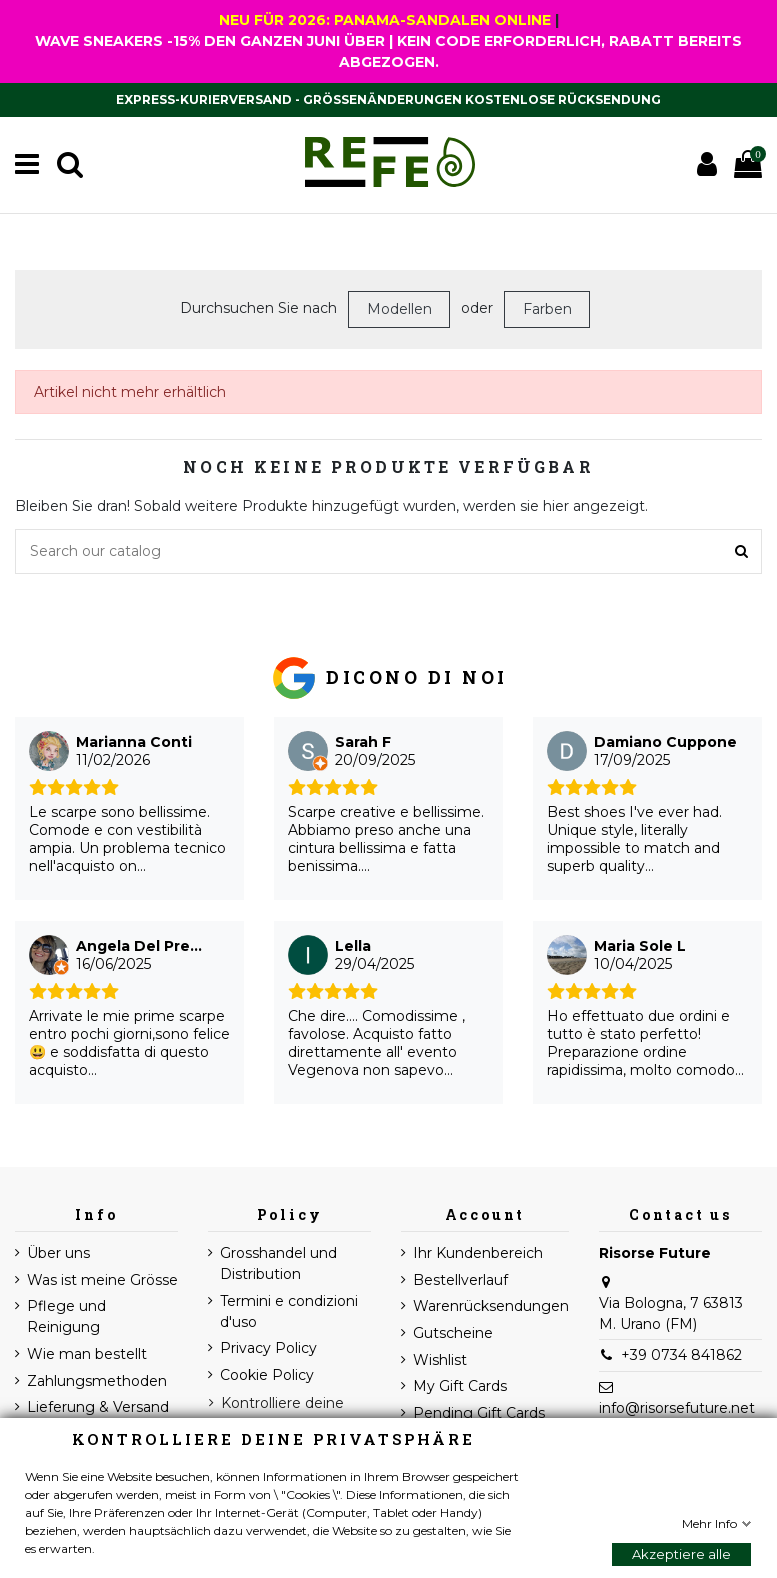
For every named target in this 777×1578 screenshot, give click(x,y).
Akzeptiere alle (681, 1554)
